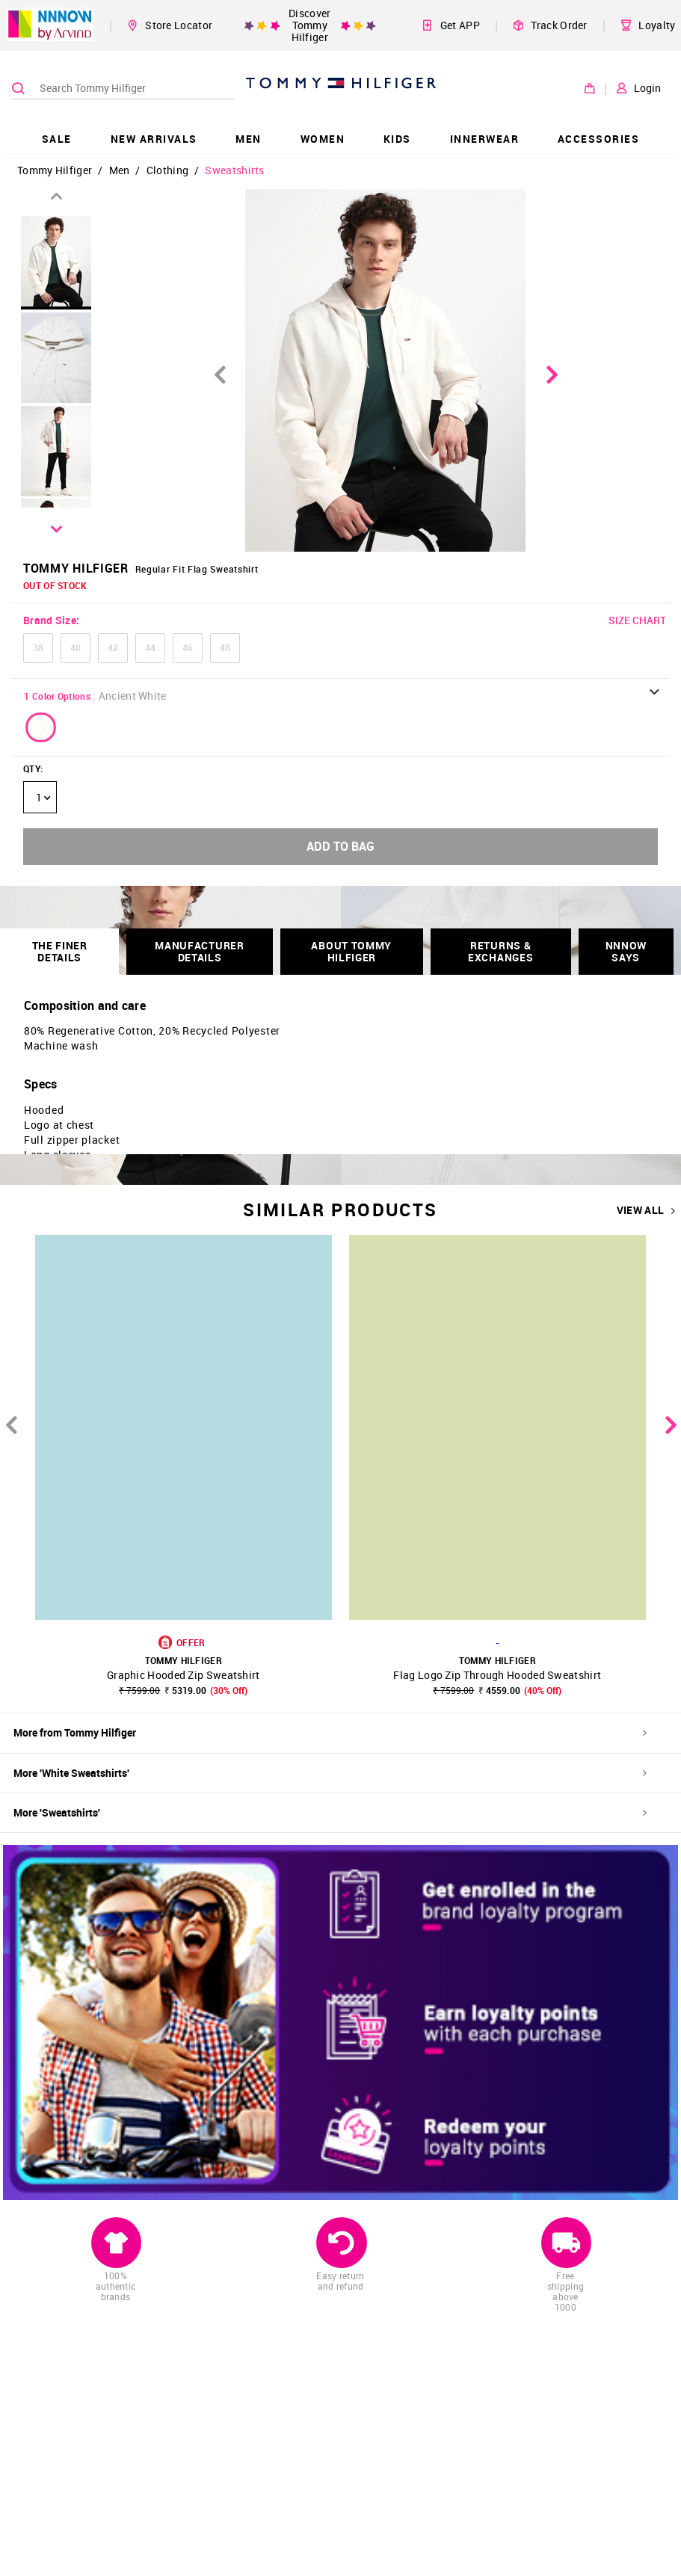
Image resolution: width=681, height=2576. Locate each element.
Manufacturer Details (199, 951)
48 (225, 647)
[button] (41, 727)
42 (113, 647)
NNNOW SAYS (626, 951)
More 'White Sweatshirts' (330, 1773)
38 (38, 647)
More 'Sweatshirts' (330, 1812)
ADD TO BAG (340, 846)
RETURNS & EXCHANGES (500, 951)
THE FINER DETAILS (59, 951)
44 (150, 647)
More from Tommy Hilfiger (330, 1732)
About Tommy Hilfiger (351, 951)
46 (187, 647)
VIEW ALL (646, 1210)
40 (75, 647)
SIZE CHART (637, 620)
